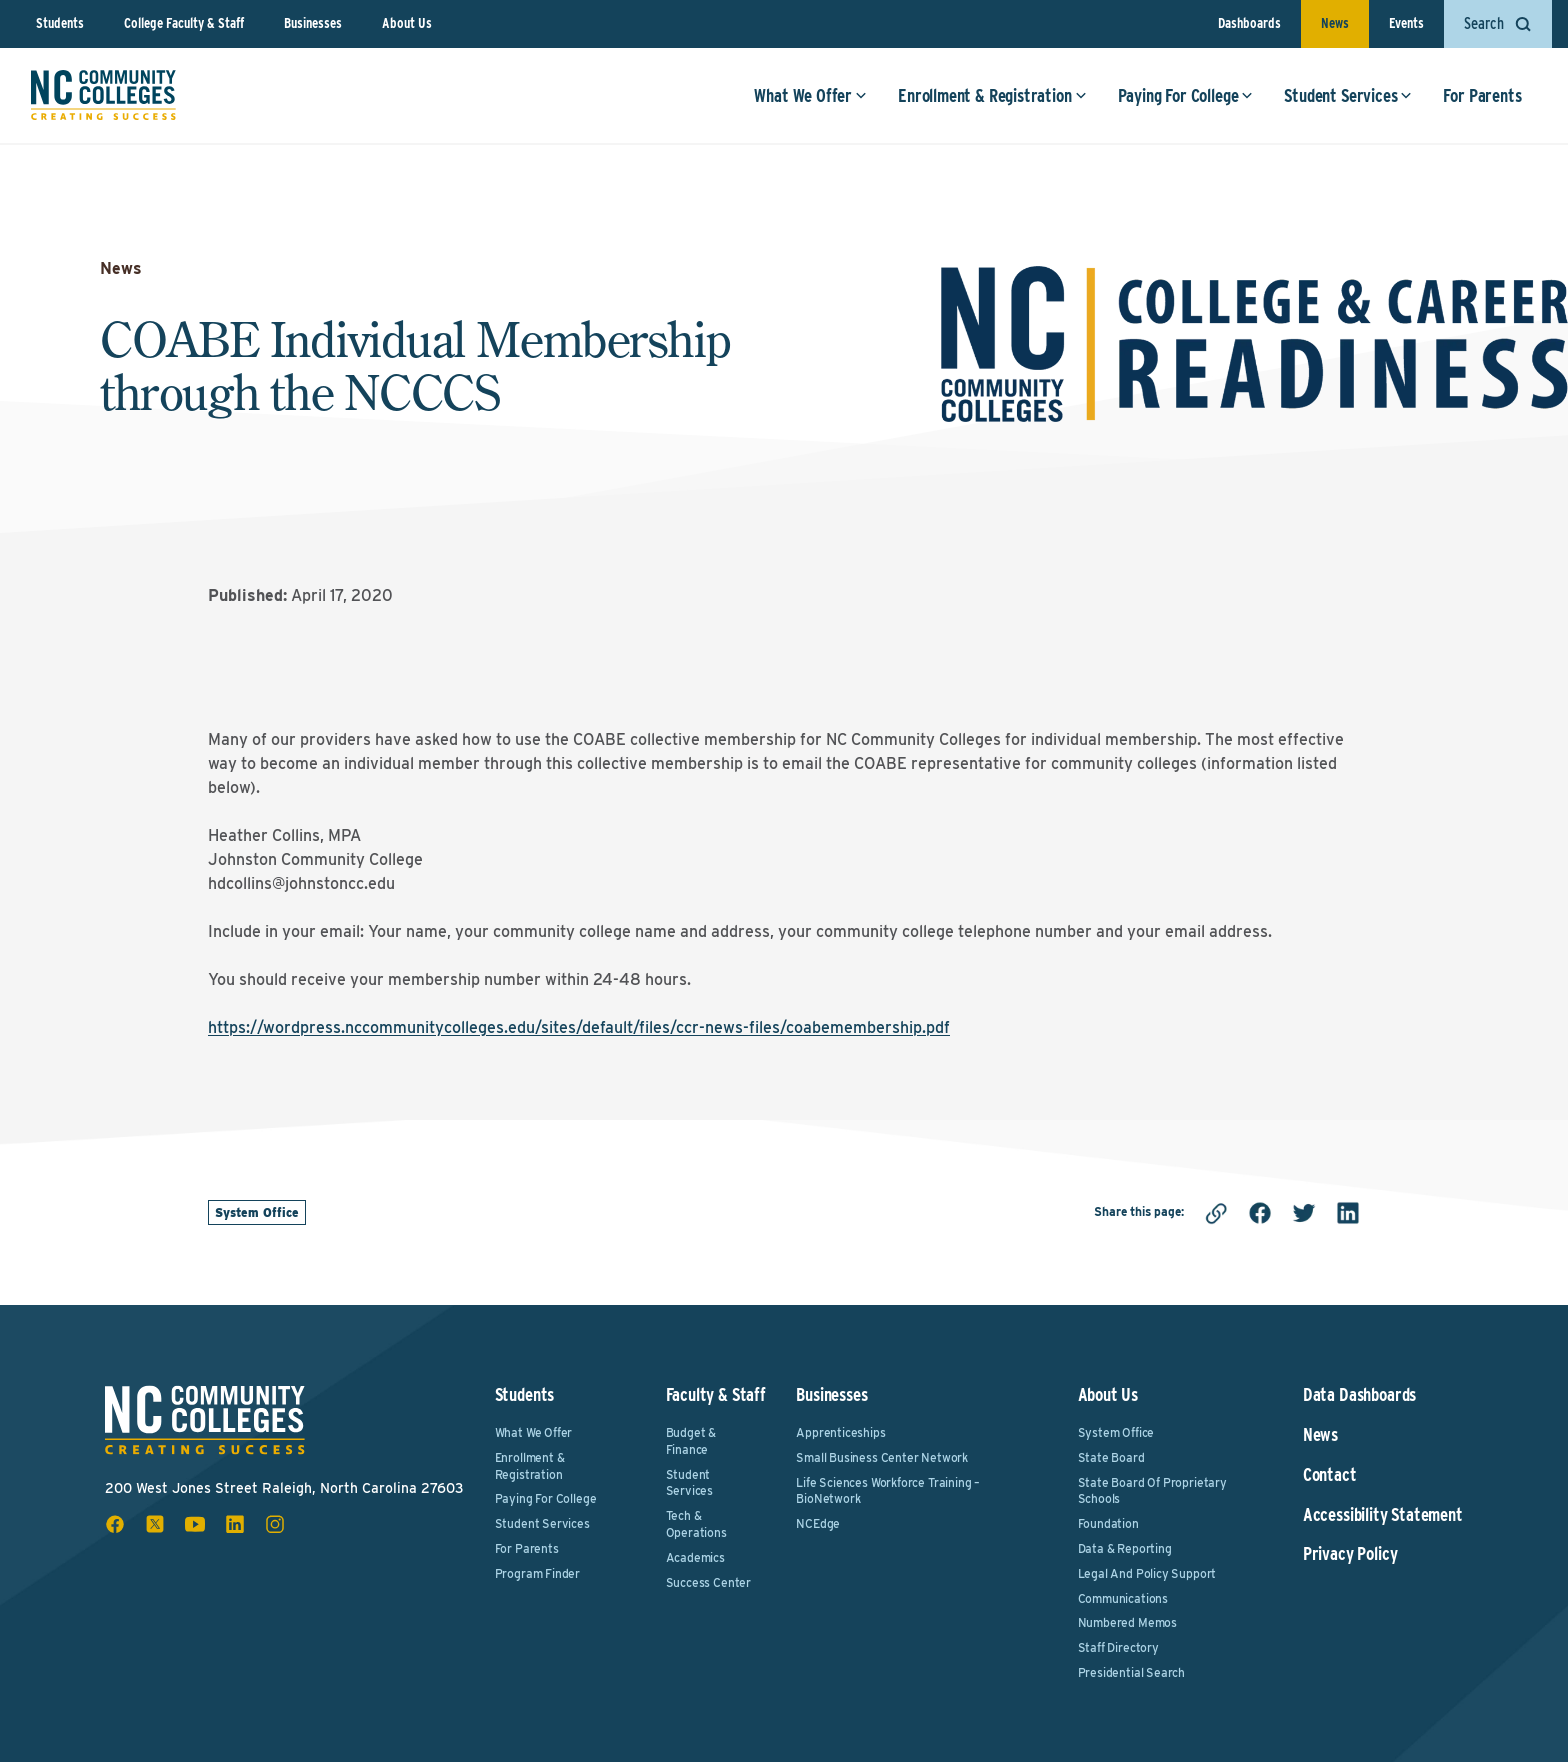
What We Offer (809, 97)
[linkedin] (1348, 1213)
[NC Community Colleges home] (104, 97)
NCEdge (818, 1523)
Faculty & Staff (716, 1394)
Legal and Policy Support (1147, 1573)
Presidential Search (1132, 1672)
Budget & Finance (691, 1441)
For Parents (1481, 97)
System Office (257, 1212)
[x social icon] (155, 1524)
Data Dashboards (1359, 1395)
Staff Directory (1118, 1647)
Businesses (313, 23)
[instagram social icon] (275, 1524)
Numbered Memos (1127, 1622)
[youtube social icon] (195, 1524)
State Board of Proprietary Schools (1152, 1491)
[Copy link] (1216, 1213)
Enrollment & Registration (991, 97)
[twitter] (1304, 1213)
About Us (407, 23)
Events (1406, 23)
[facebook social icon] (115, 1524)
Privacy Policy (1350, 1554)
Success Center (708, 1582)
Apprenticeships (840, 1432)
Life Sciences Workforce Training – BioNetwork (888, 1491)
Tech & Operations (696, 1524)
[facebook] (1260, 1213)
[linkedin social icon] (235, 1524)
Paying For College (1184, 97)
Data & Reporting (1125, 1548)
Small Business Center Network (882, 1457)
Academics (695, 1557)
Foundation (1108, 1523)
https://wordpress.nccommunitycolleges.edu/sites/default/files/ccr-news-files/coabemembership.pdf (579, 1027)
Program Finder (537, 1573)
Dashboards (1249, 23)
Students (60, 23)
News (1335, 23)
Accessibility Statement (1383, 1515)
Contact (1330, 1475)
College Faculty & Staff (184, 23)
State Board (1111, 1457)
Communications (1123, 1598)
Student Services (1347, 97)
